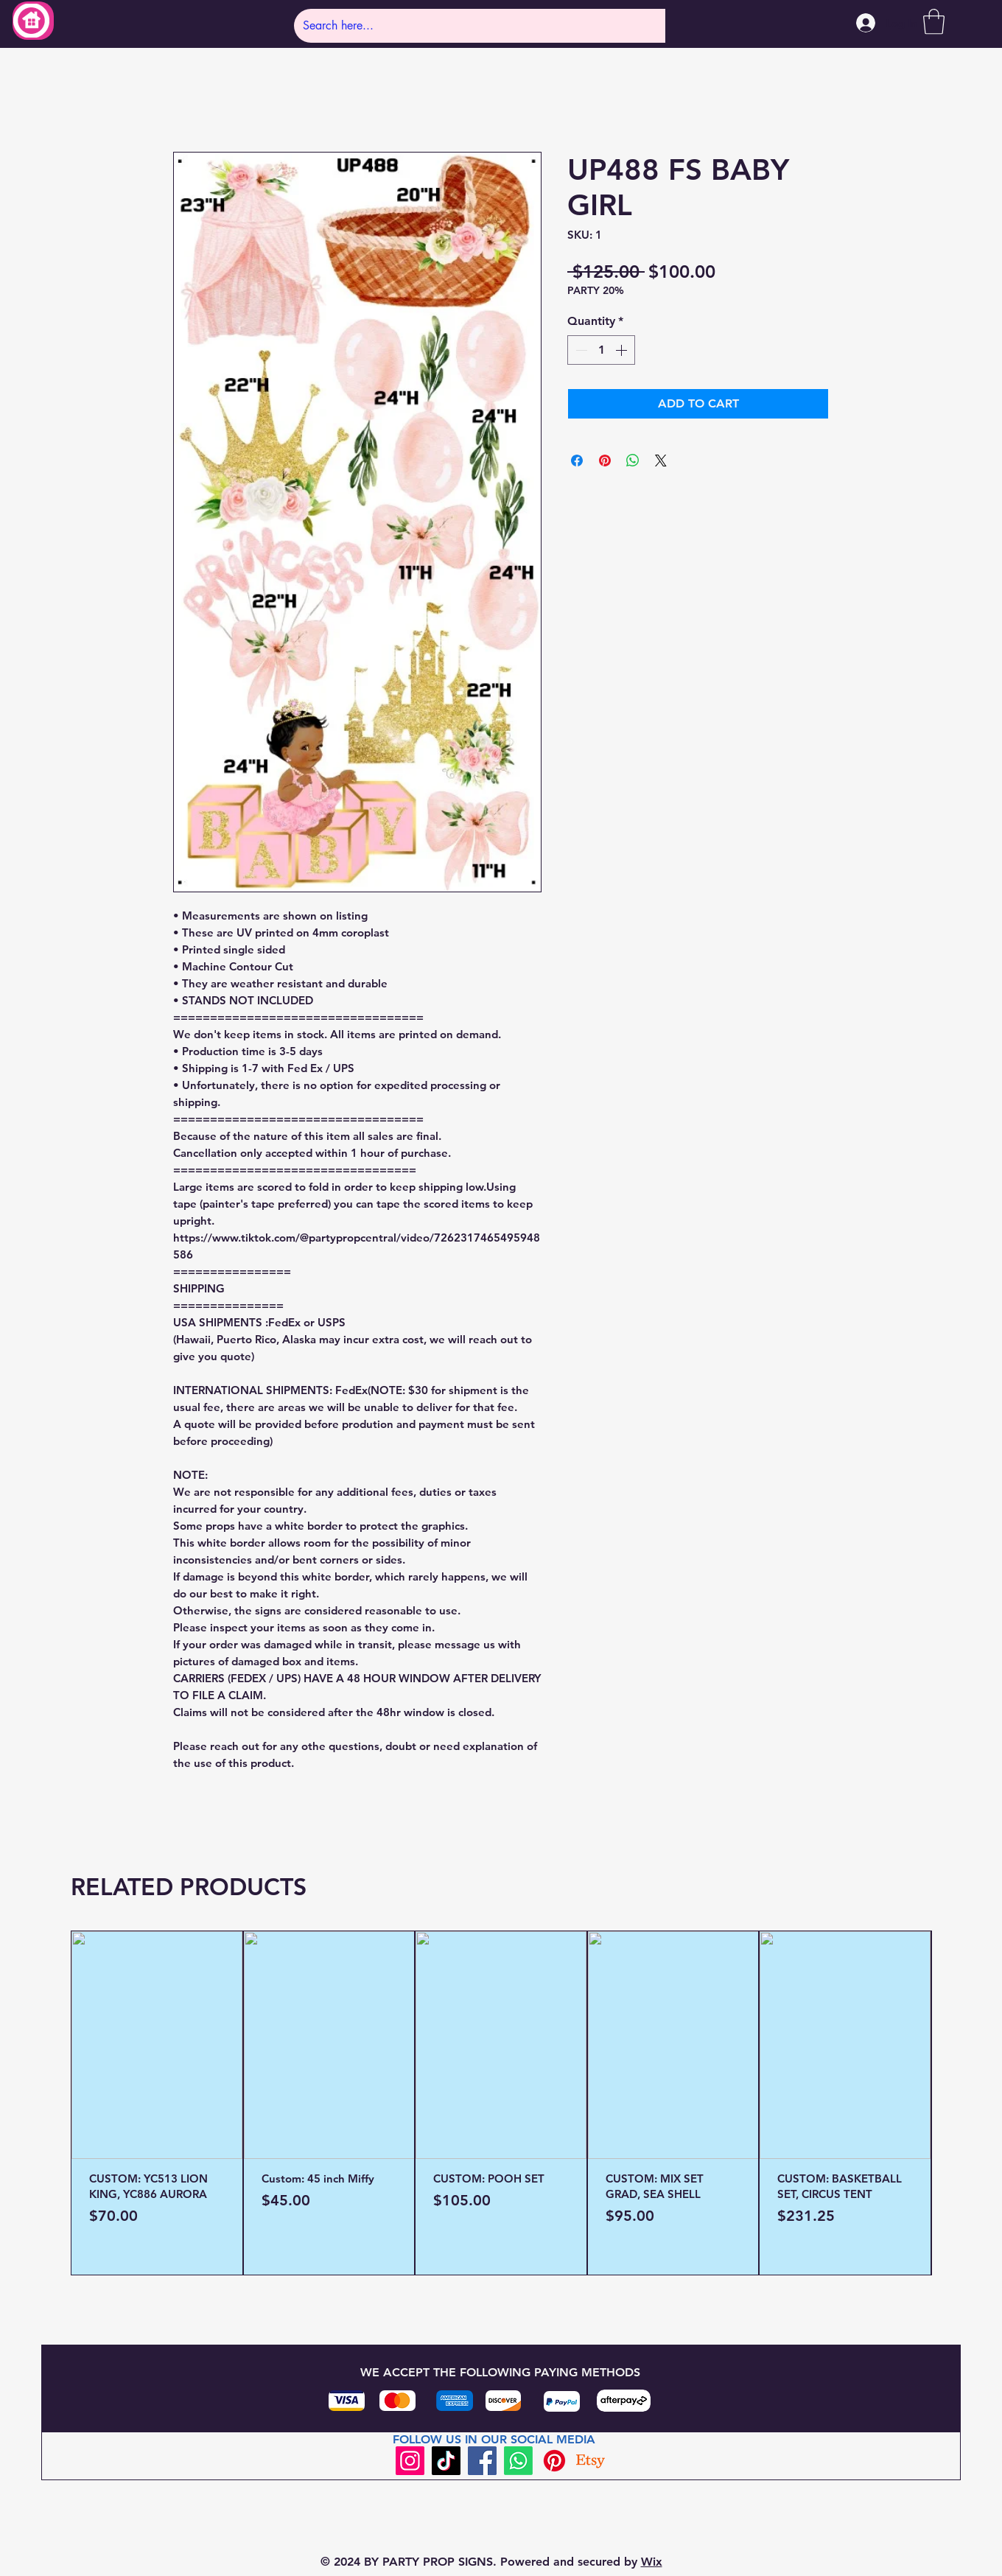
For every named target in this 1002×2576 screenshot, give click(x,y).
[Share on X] (661, 460)
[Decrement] (580, 350)
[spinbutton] (601, 350)
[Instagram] (410, 2460)
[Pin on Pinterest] (605, 460)
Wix (651, 2562)
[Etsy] (590, 2460)
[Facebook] (482, 2460)
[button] (934, 22)
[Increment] (622, 350)
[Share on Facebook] (577, 460)
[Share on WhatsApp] (633, 460)
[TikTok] (446, 2460)
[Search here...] (477, 26)
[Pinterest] (554, 2460)
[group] (501, 2102)
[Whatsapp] (518, 2460)
